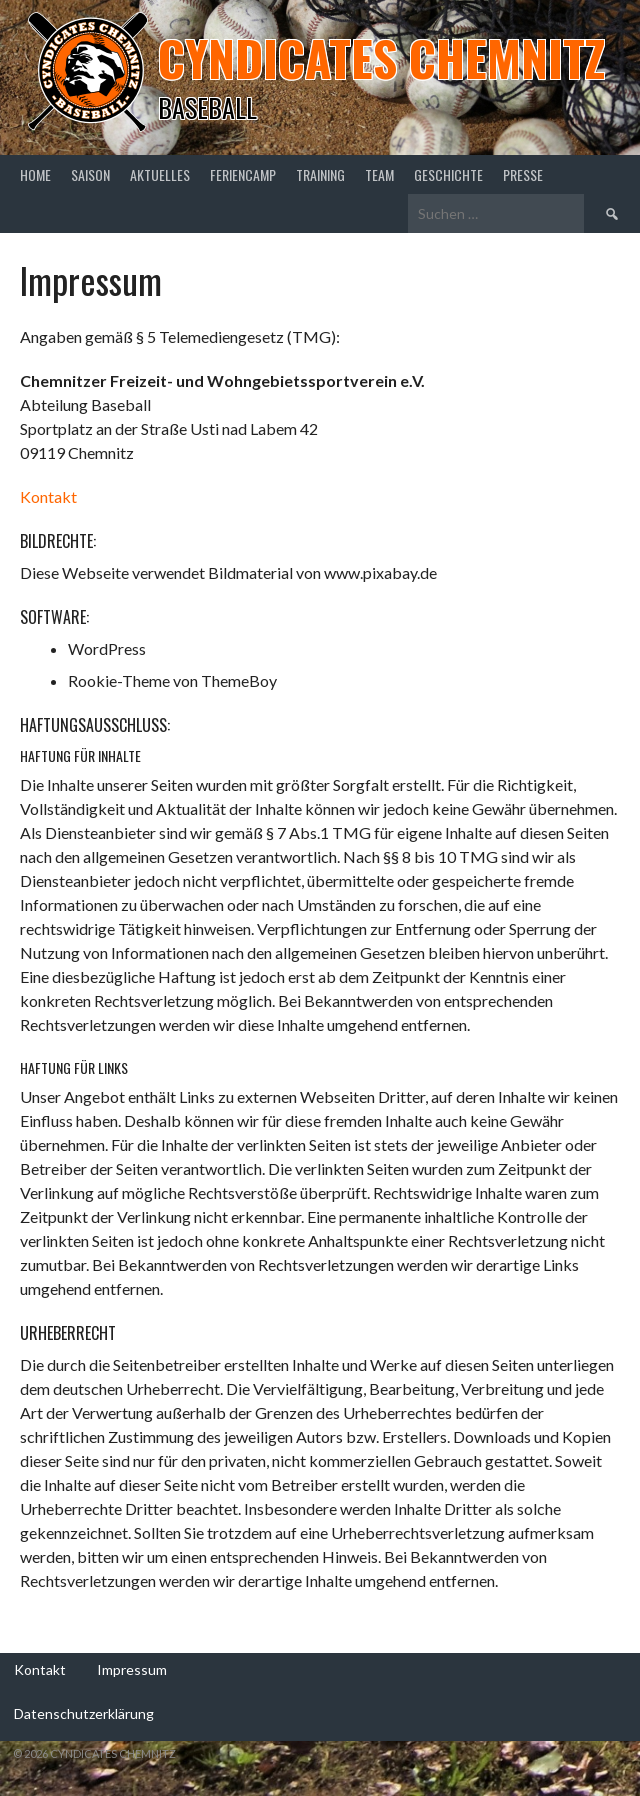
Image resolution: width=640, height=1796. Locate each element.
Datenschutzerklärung (84, 1713)
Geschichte (448, 174)
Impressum (132, 1669)
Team (379, 174)
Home (35, 174)
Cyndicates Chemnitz (381, 57)
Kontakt (48, 496)
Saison (90, 174)
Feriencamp (243, 174)
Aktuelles (160, 174)
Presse (523, 174)
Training (320, 174)
